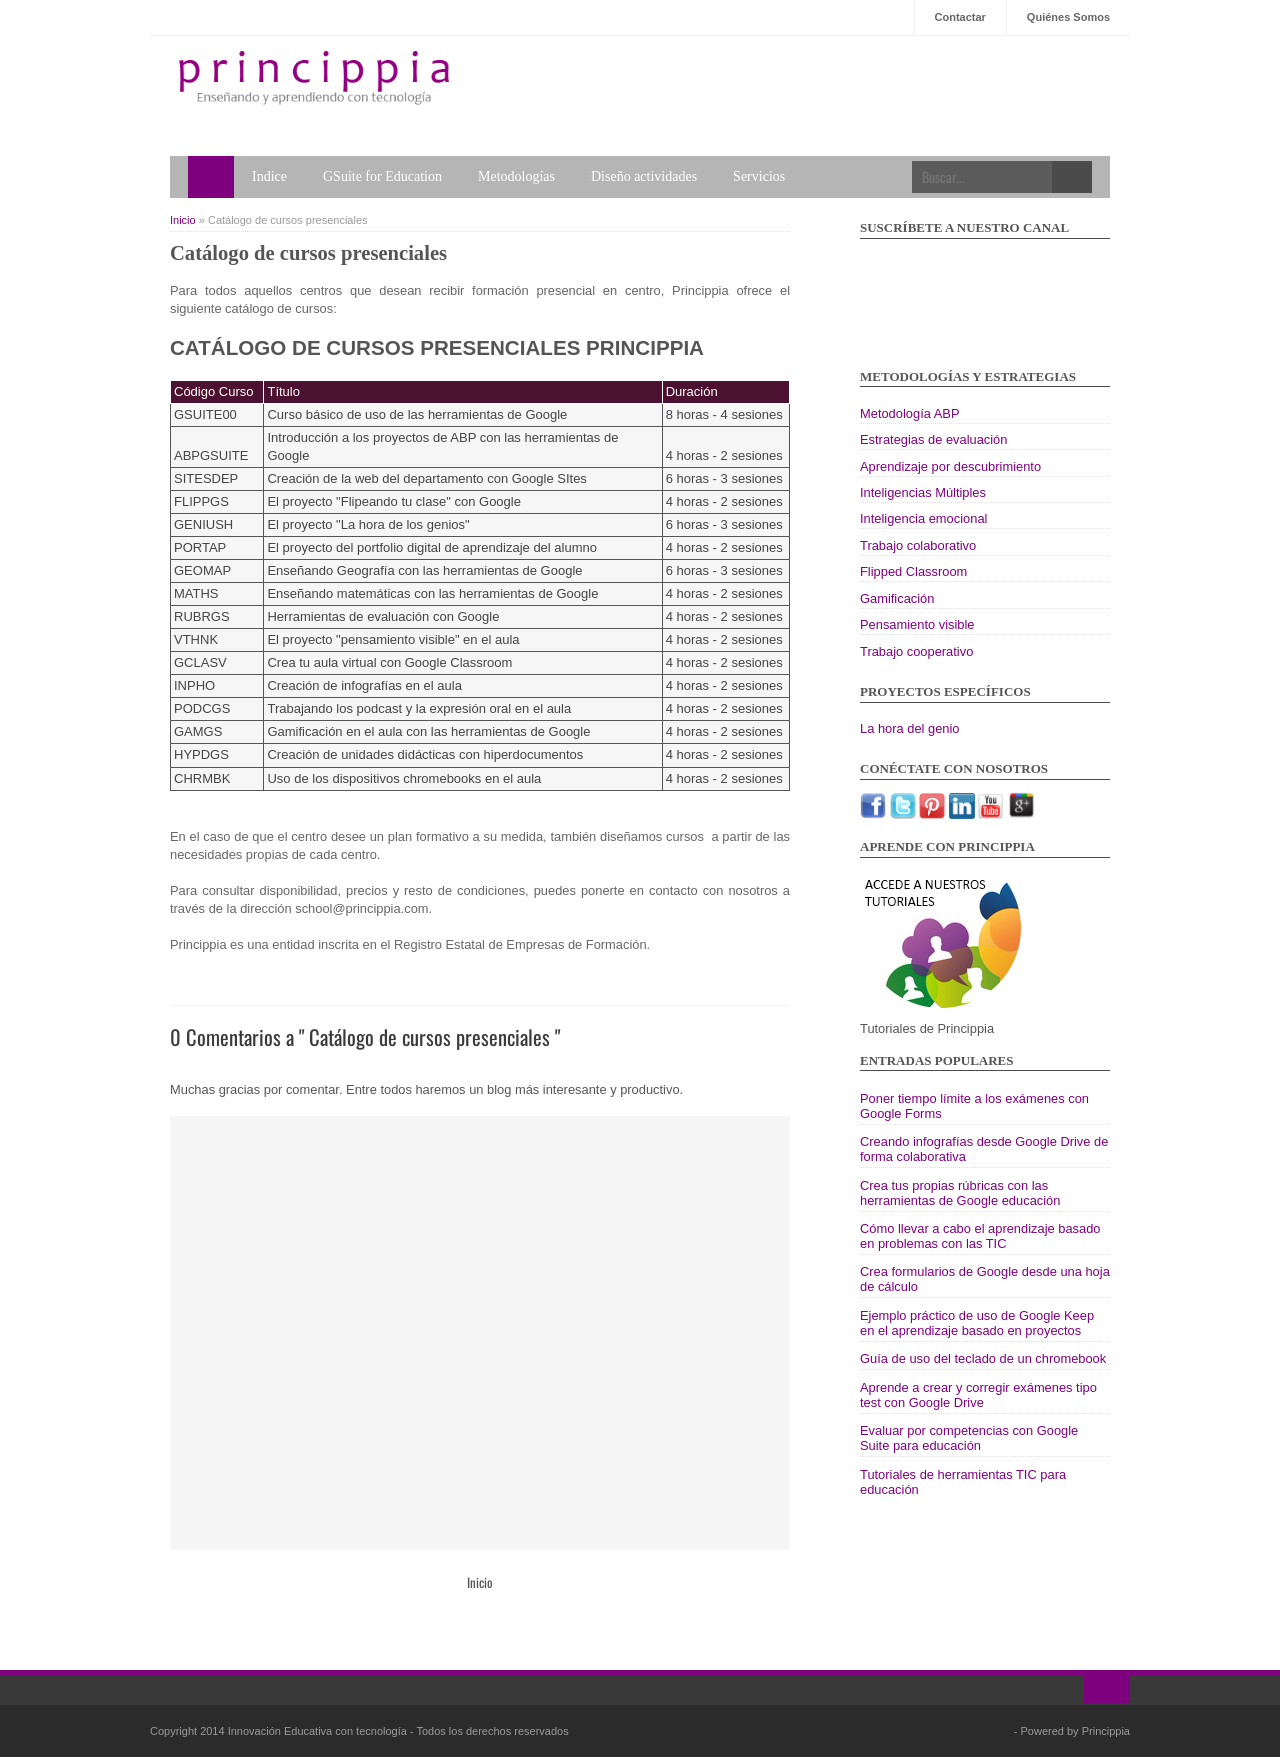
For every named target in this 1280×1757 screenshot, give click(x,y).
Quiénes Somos (1068, 17)
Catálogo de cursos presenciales (308, 253)
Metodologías (516, 176)
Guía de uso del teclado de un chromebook (983, 1358)
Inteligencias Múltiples (923, 492)
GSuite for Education (382, 176)
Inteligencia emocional (923, 518)
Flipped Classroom (913, 571)
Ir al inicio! (1107, 1689)
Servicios (759, 176)
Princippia (1106, 1731)
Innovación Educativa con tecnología (319, 1731)
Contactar (960, 17)
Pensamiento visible (917, 624)
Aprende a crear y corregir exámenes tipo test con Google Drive (978, 1395)
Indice (269, 176)
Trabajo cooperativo (916, 651)
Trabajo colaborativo (918, 545)
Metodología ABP (910, 413)
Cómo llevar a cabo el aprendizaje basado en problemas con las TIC (980, 1236)
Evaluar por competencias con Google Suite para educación (969, 1438)
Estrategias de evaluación (933, 439)
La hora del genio (910, 728)
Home (211, 177)
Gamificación (897, 598)
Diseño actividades (644, 176)
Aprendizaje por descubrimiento (950, 466)
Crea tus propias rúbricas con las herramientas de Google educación (960, 1193)
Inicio (184, 220)
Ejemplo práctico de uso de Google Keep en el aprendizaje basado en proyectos (977, 1323)
